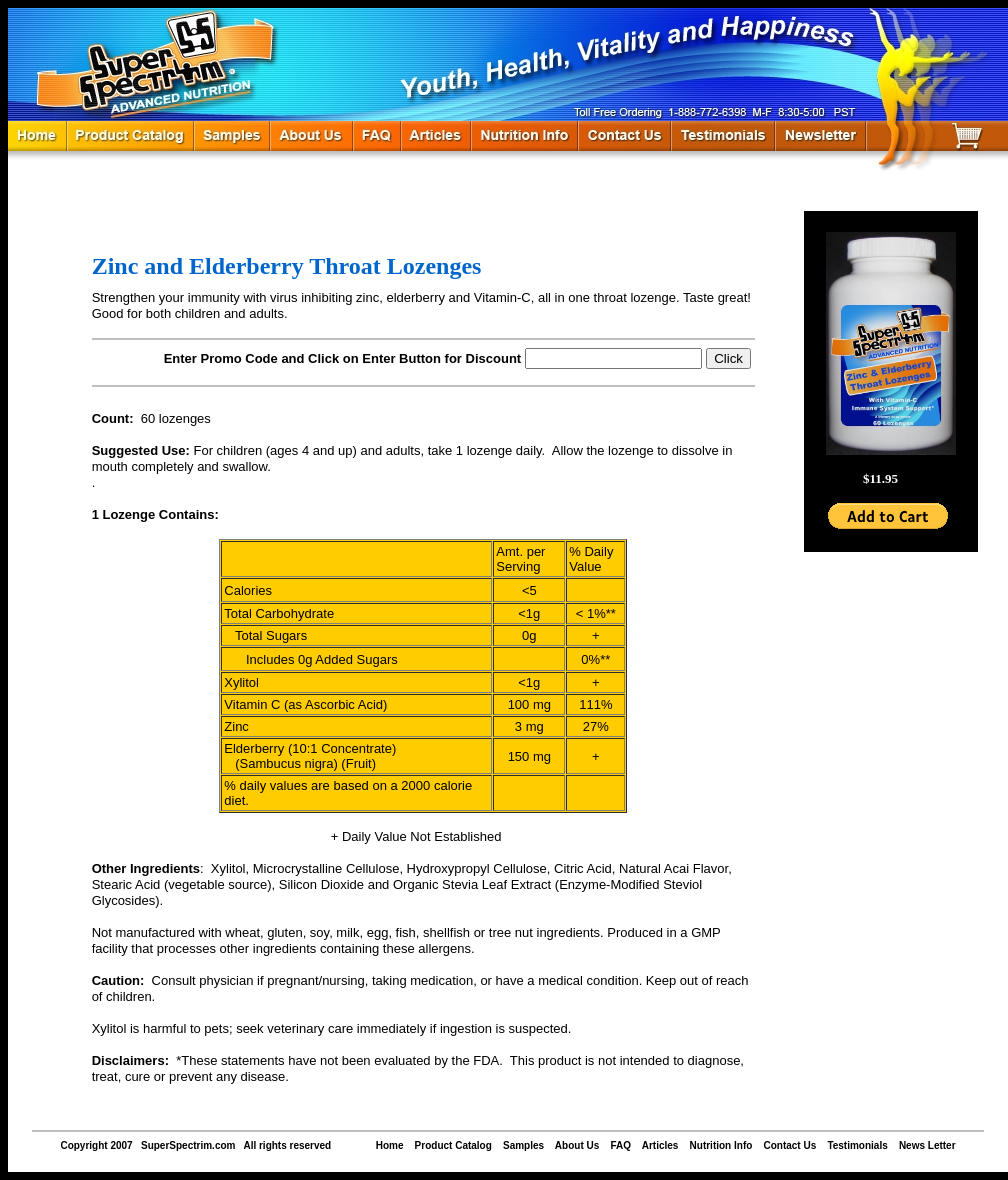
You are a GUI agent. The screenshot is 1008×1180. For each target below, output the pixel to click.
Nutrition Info (721, 1145)
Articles (660, 1145)
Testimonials (857, 1145)
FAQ (620, 1145)
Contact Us (789, 1145)
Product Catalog (453, 1145)
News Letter (927, 1145)
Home (390, 1145)
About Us (577, 1145)
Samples (523, 1145)
